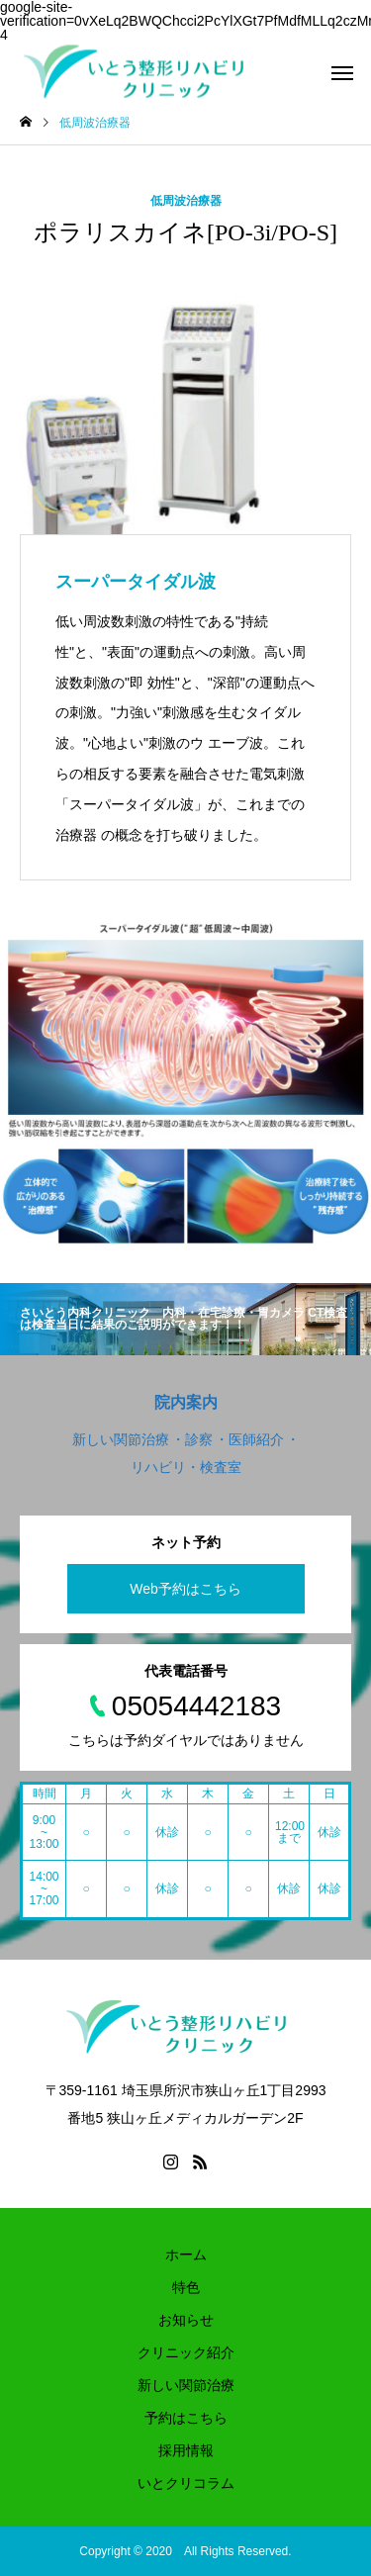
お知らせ (186, 2320)
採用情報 (186, 2450)
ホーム (186, 2254)
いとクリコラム (186, 2483)
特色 (186, 2287)
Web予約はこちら (185, 1589)
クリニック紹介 (186, 2352)
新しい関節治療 (186, 2385)
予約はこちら (186, 2418)
